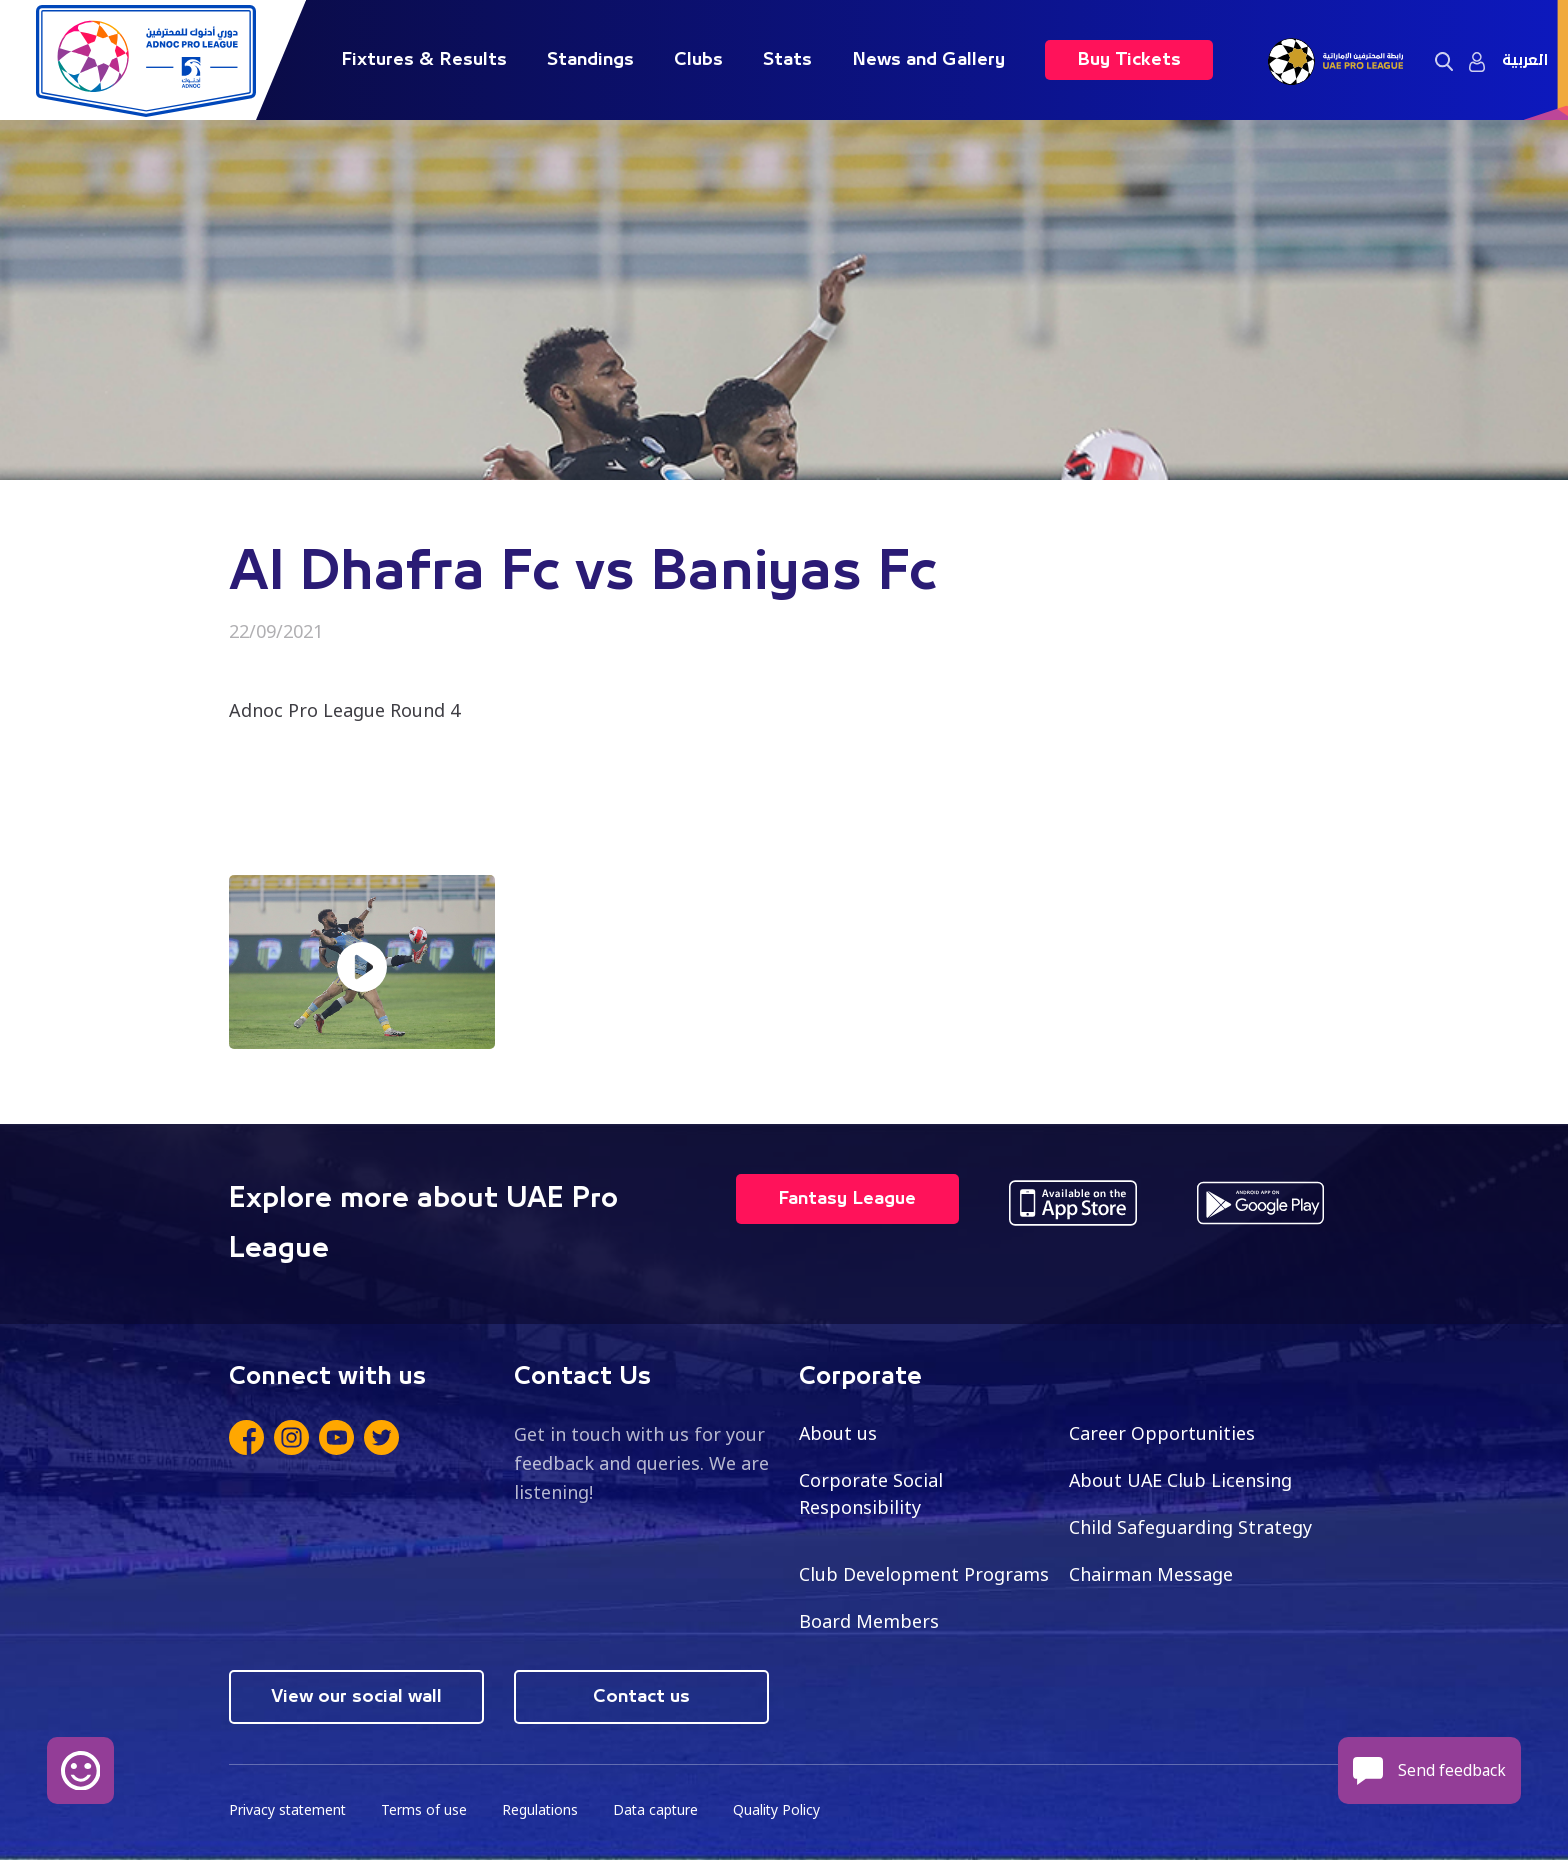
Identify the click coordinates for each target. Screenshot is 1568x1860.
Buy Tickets (1129, 60)
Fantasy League (847, 1199)
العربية (1525, 60)
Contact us (641, 1697)
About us (838, 1433)
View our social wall (356, 1697)
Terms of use (427, 1810)
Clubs (698, 60)
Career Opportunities (1162, 1433)
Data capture (660, 1810)
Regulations (543, 1810)
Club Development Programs (924, 1574)
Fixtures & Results (424, 60)
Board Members (869, 1621)
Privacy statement (289, 1810)
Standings (590, 60)
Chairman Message (1151, 1574)
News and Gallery (928, 60)
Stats (787, 60)
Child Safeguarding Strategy (1190, 1527)
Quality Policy (783, 1810)
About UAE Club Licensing (1181, 1480)
